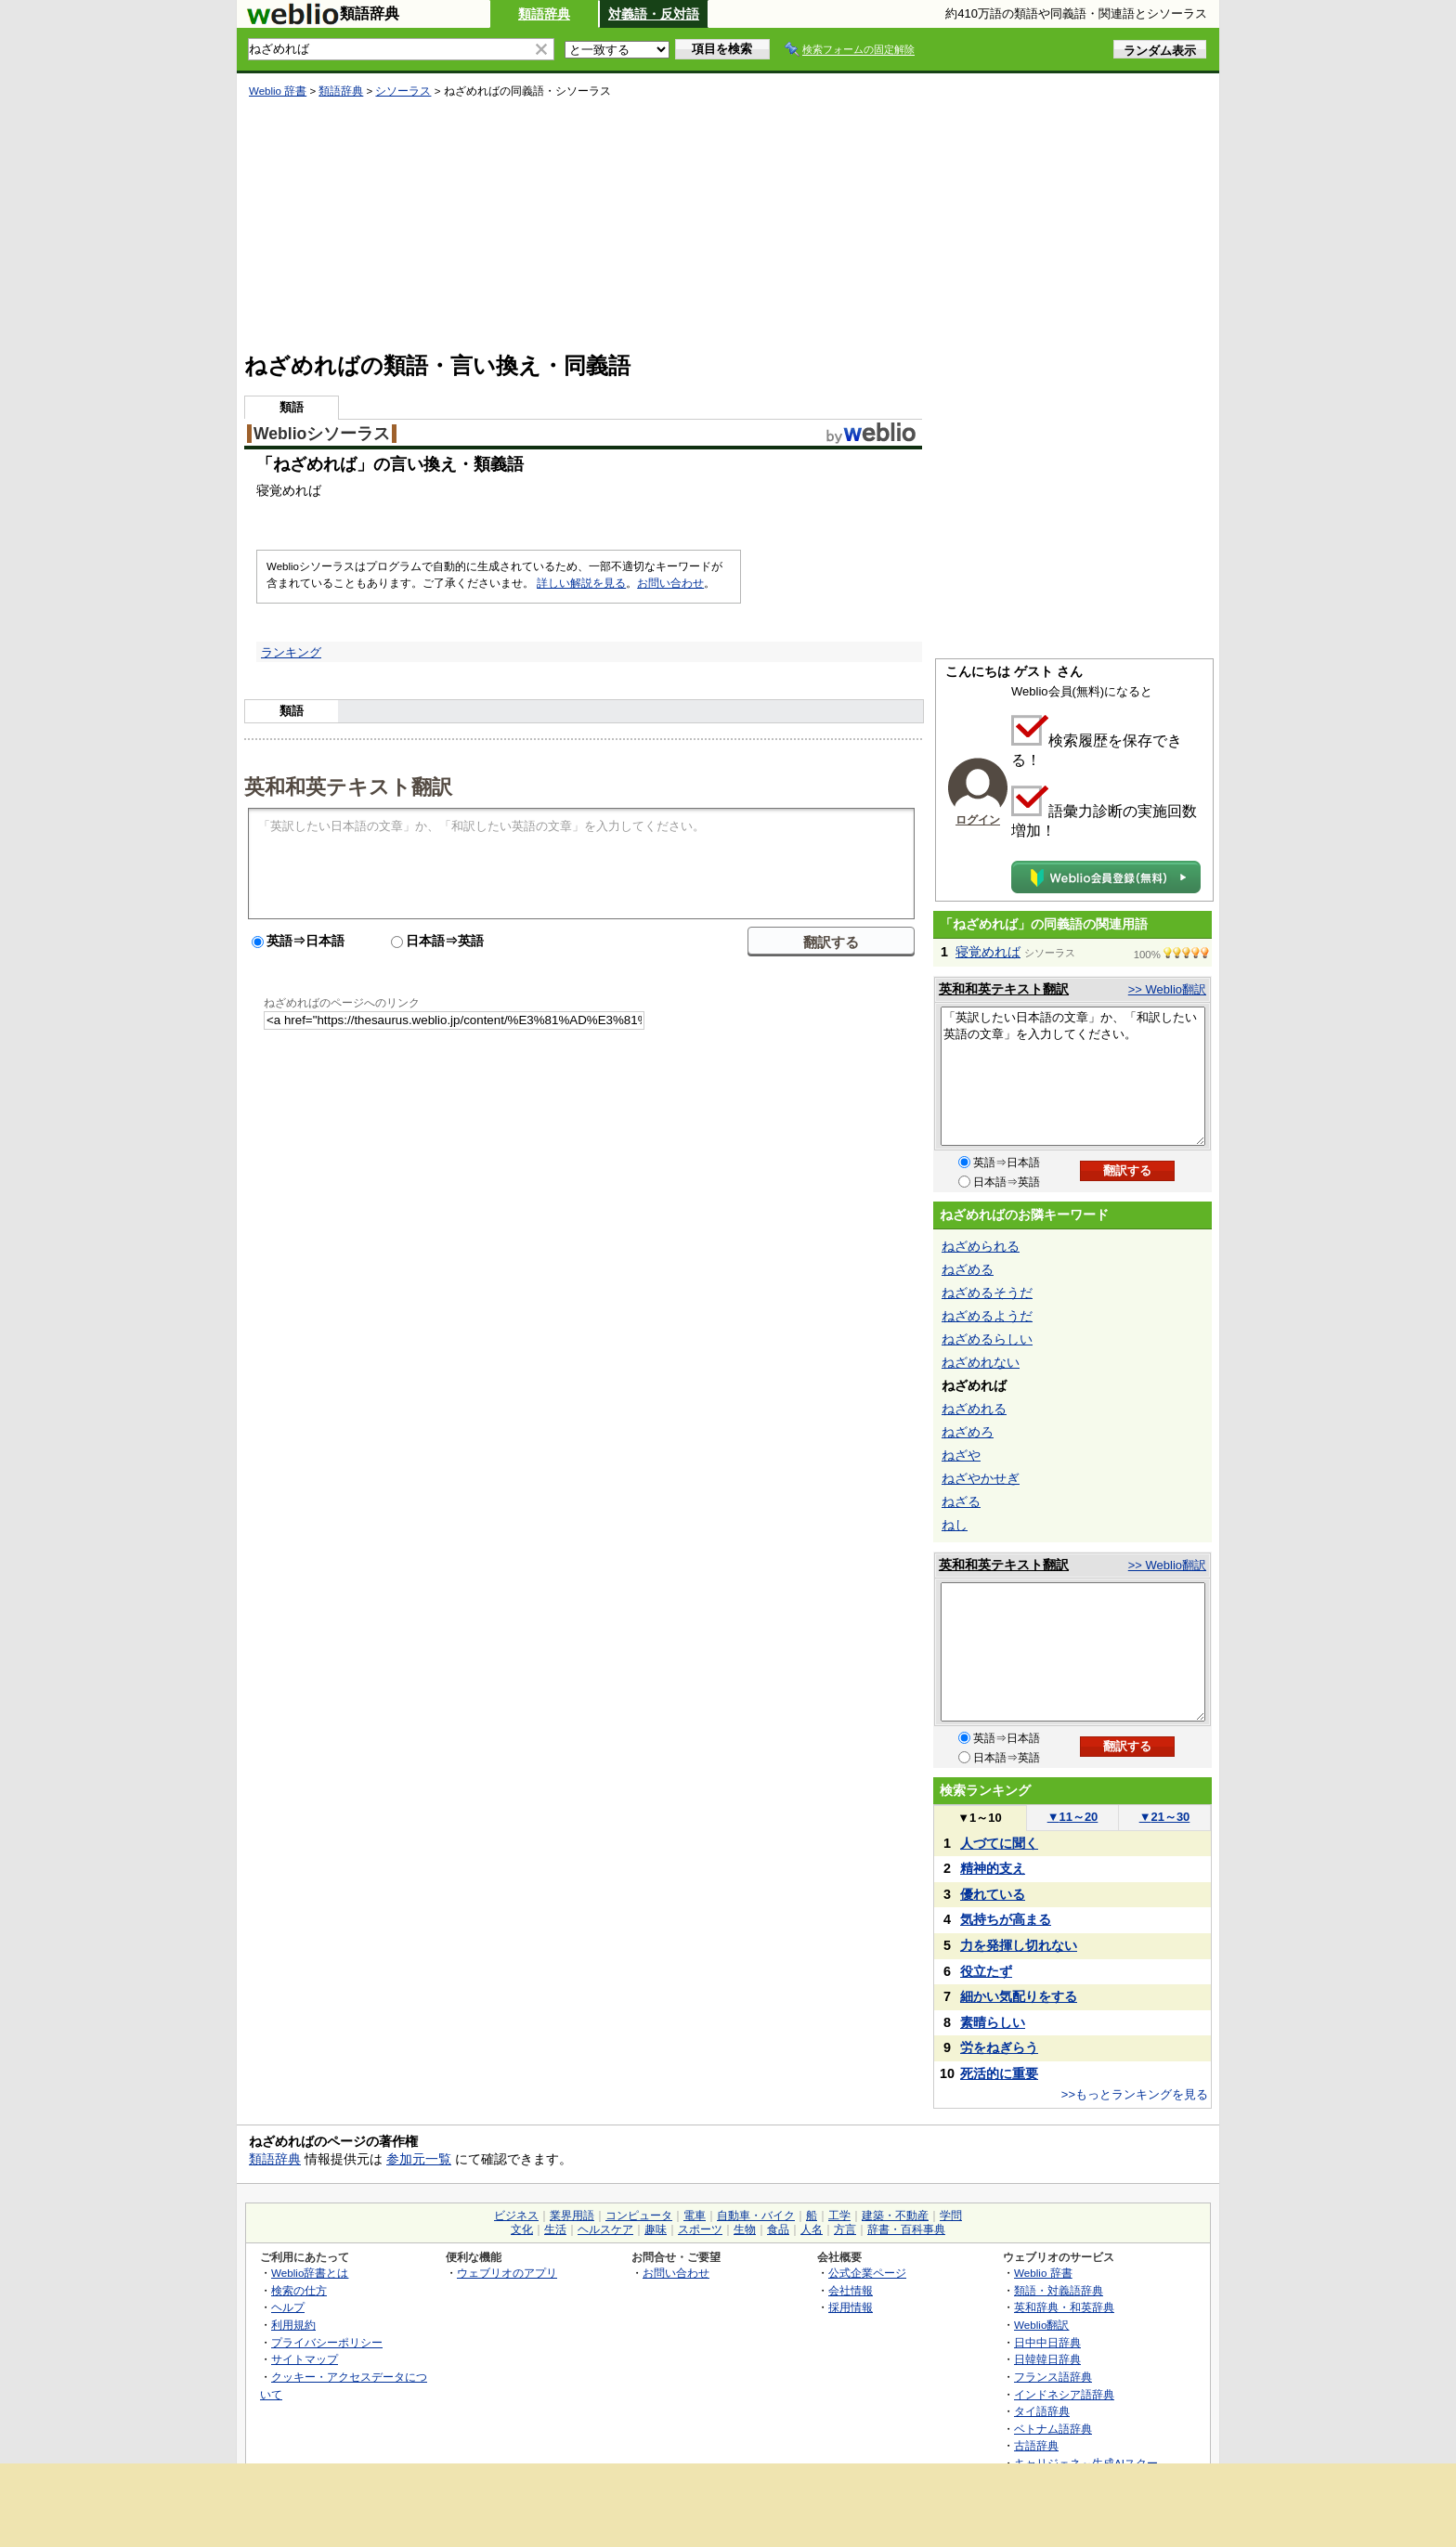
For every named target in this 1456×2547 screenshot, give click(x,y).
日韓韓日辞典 (1047, 2359)
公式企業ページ (867, 2273)
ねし (955, 1524)
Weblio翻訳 (1041, 2325)
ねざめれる (974, 1408)
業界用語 (572, 2215)
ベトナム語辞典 (1053, 2429)
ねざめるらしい (987, 1339)
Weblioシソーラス (322, 433)
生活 (555, 2229)
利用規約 (293, 2325)
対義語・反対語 (653, 13)
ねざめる (968, 1269)
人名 (811, 2229)
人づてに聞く (999, 1843)
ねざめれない (981, 1362)
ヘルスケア (605, 2229)
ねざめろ (968, 1431)
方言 (845, 2229)
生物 (745, 2229)
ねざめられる (981, 1246)
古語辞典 (1036, 2445)
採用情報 (850, 2307)
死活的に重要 (999, 2073)
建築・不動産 (895, 2215)
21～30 (1164, 1817)
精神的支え (992, 1868)
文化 (522, 2229)
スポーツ (700, 2229)
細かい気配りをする (1018, 1996)
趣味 (655, 2229)
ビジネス (516, 2215)
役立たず (986, 1971)
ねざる (961, 1501)
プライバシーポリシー (327, 2342)
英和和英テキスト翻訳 (348, 785)
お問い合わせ (670, 583)
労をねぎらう (999, 2047)
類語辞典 (544, 13)
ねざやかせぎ (981, 1478)
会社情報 (850, 2290)
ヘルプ (288, 2307)
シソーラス (403, 91)
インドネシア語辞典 (1064, 2394)
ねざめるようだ (987, 1315)
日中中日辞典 (1047, 2342)
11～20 (1072, 1817)
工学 (839, 2215)
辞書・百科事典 (906, 2229)
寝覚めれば (988, 951)
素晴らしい (992, 2022)
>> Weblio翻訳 (1167, 989)
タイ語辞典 (1042, 2411)
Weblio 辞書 (277, 91)
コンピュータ (638, 2215)
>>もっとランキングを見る (1134, 2094)
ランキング (291, 652)
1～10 (979, 1818)
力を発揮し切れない (1018, 1945)
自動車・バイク (756, 2215)
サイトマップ (304, 2359)
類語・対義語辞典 (1058, 2290)
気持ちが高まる (1005, 1919)
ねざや (961, 1455)
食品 (778, 2229)
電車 (694, 2215)
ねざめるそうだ (987, 1292)
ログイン (978, 819)
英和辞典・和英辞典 (1064, 2307)
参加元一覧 (418, 2158)
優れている (992, 1894)
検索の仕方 (299, 2290)
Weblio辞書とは (309, 2273)
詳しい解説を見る (581, 583)
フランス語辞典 (1053, 2377)
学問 (951, 2215)
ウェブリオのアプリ (507, 2273)
